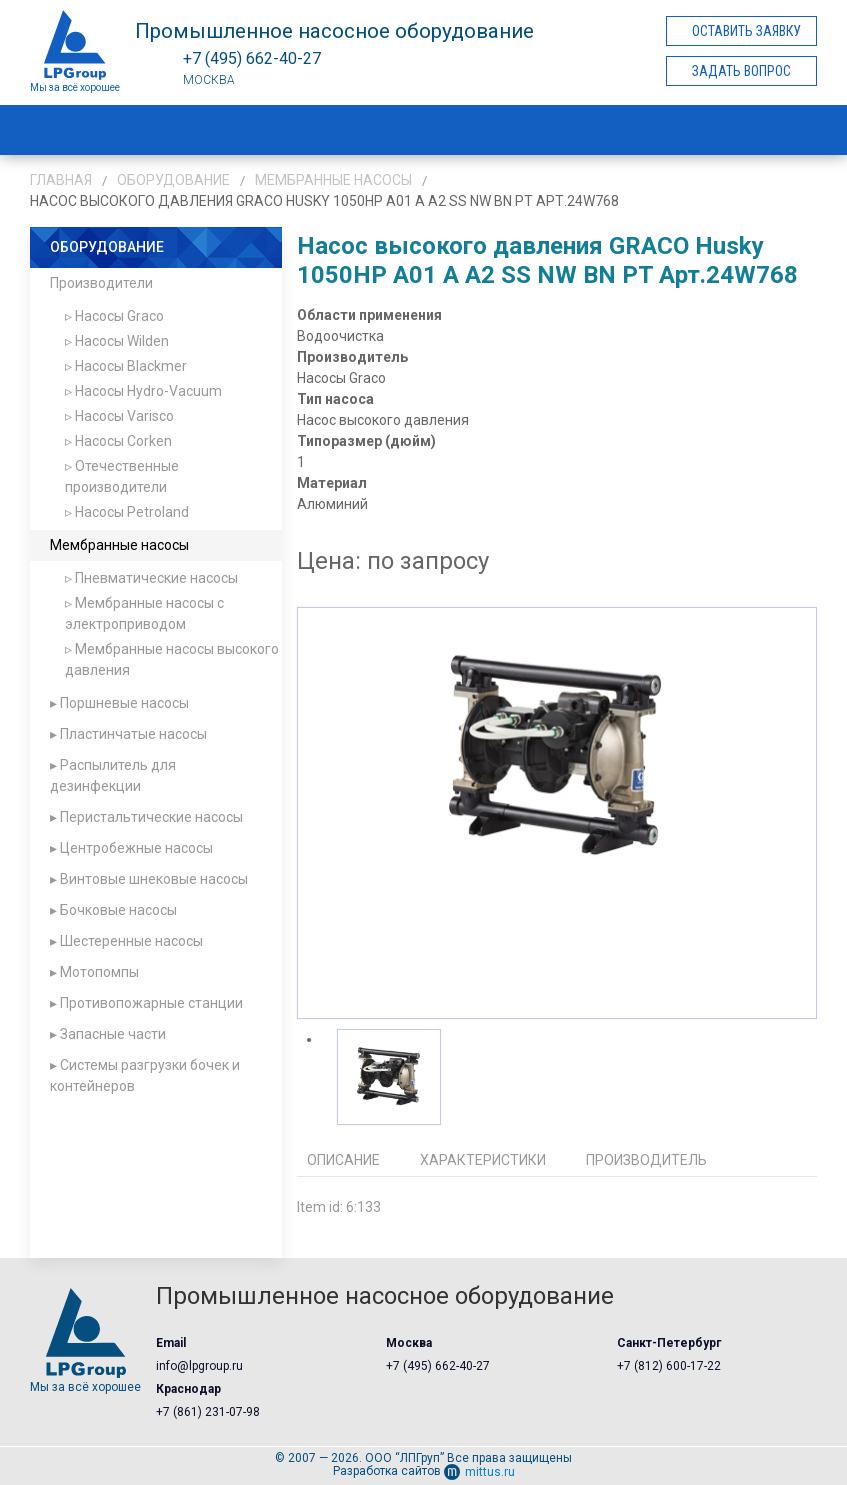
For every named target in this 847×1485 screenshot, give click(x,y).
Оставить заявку (746, 31)
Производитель (646, 1160)
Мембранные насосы (333, 180)
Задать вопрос (741, 71)
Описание (343, 1160)
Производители (101, 283)
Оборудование (173, 180)
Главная (61, 180)
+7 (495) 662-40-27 (438, 1366)
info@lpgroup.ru (199, 1366)
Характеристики (483, 1160)
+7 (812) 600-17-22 (669, 1366)
